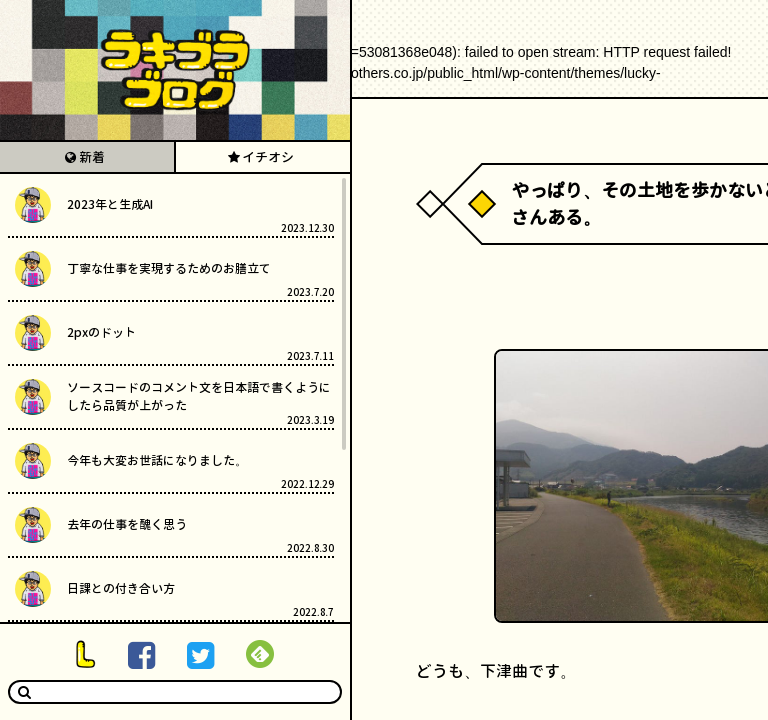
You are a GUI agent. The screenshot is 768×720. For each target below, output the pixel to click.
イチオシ (268, 157)
